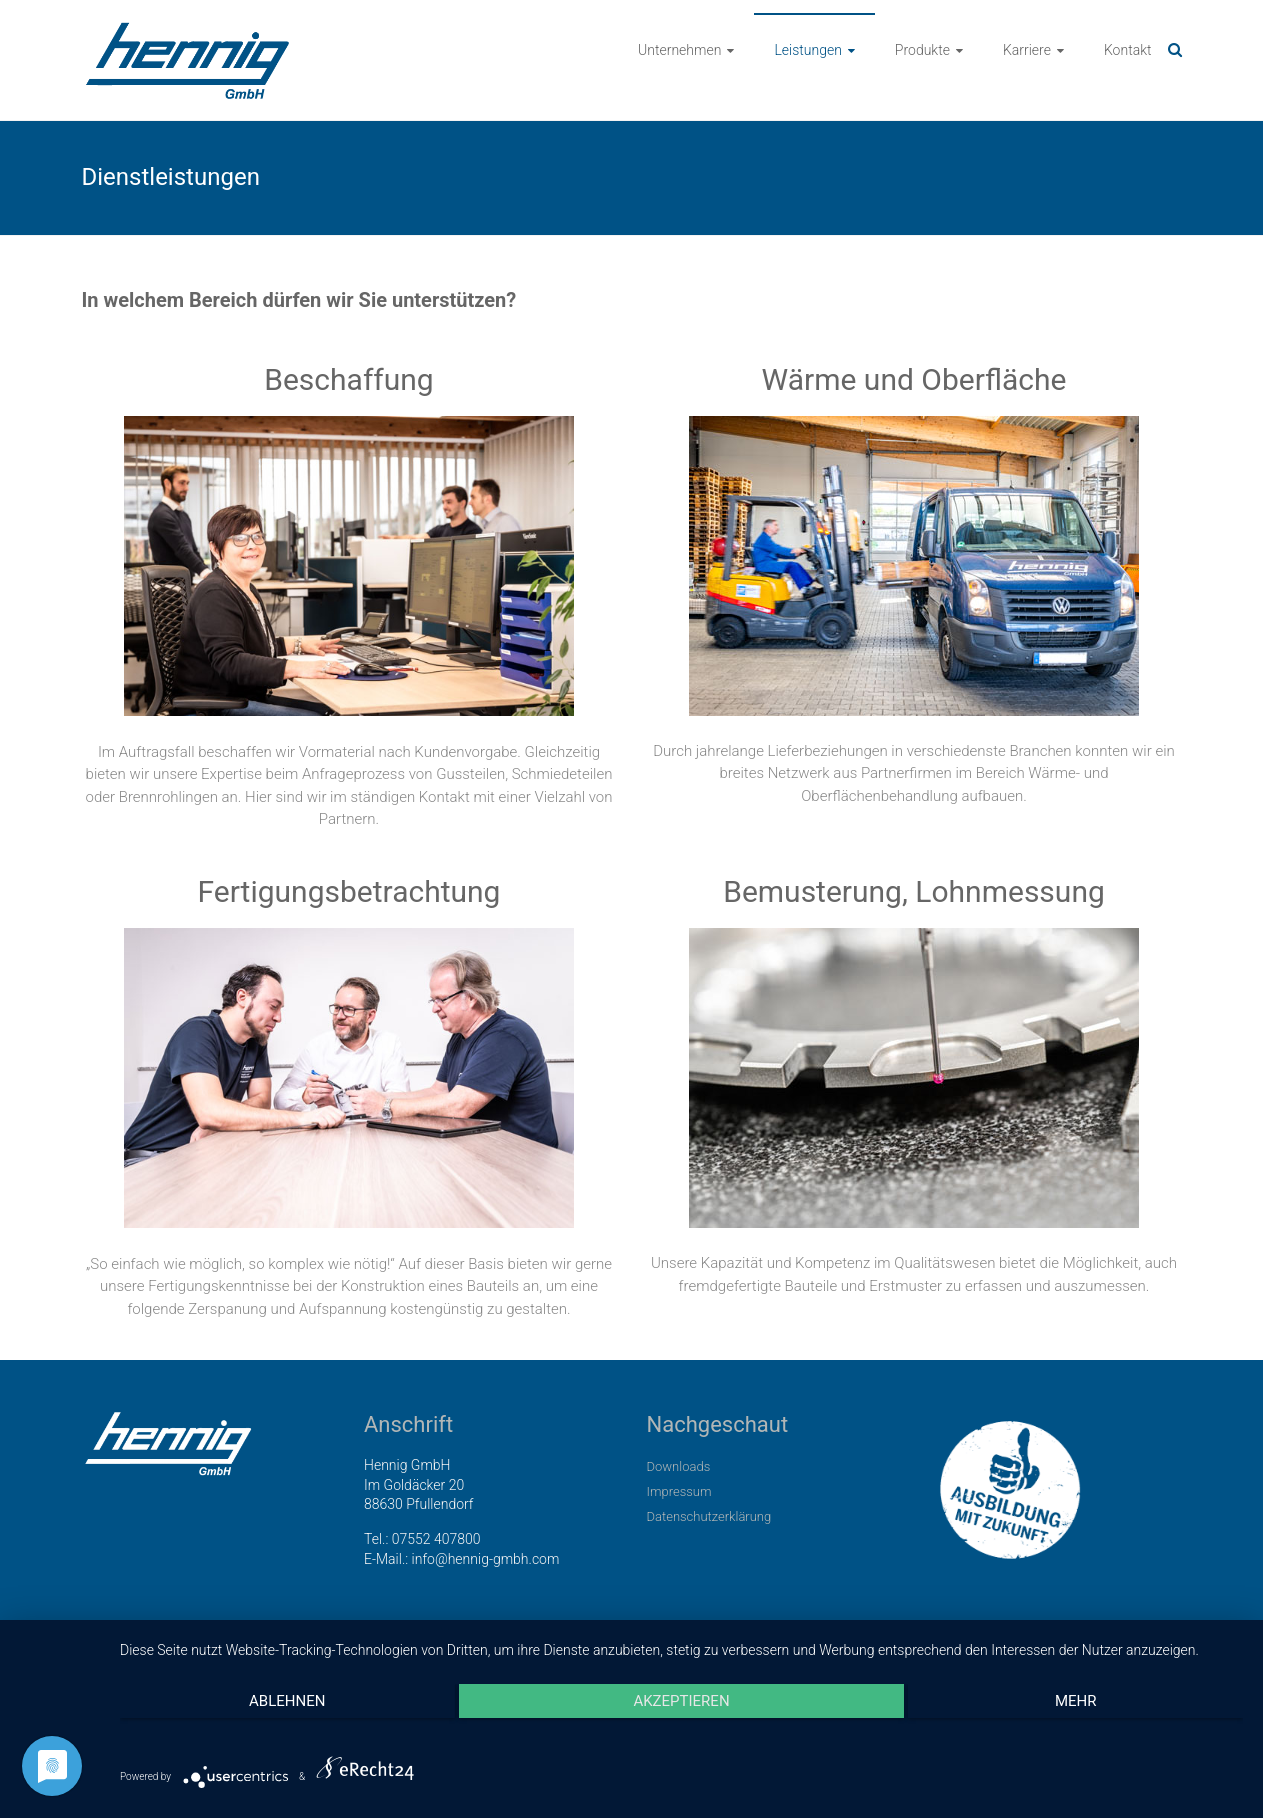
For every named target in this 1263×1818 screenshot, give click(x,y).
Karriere (1027, 50)
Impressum (679, 1491)
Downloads (679, 1466)
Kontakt (1128, 50)
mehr (1076, 1701)
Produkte (922, 50)
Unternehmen (679, 50)
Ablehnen (287, 1701)
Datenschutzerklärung (709, 1516)
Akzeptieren (681, 1701)
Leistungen (807, 50)
